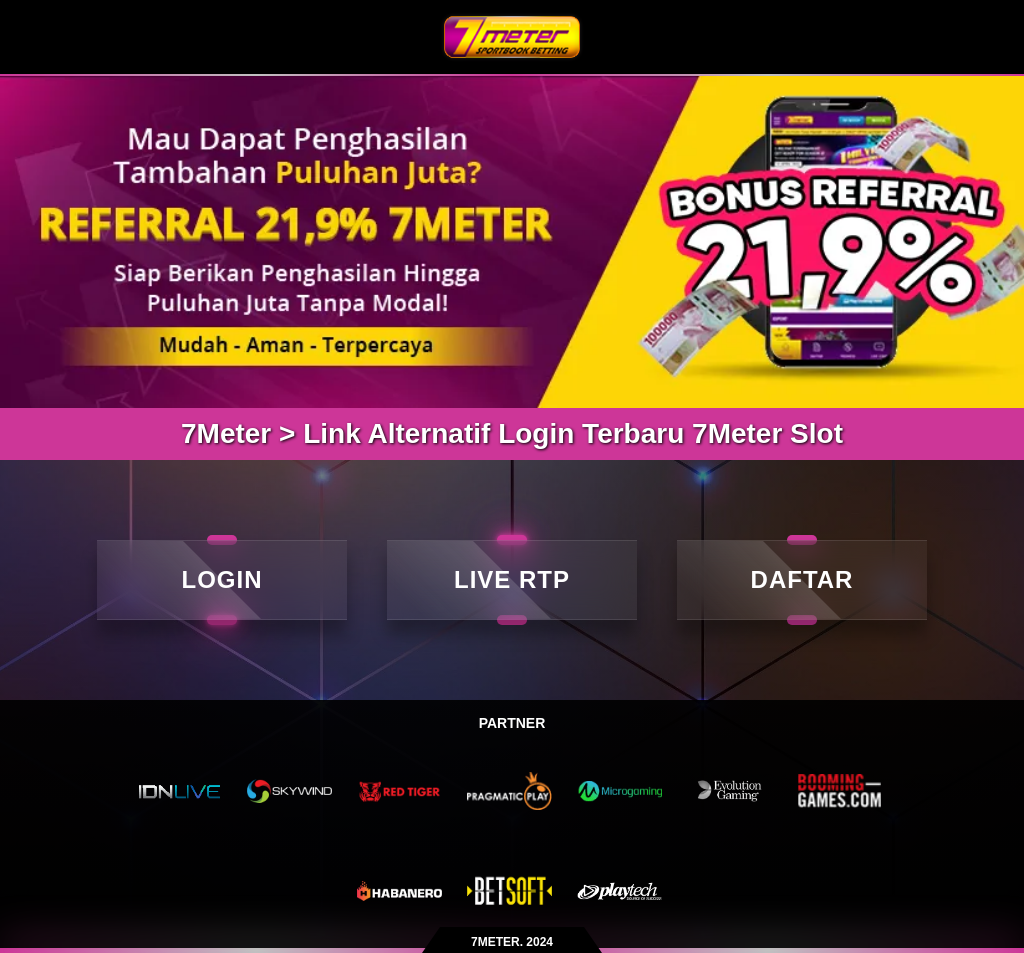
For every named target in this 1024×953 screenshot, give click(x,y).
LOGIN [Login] (222, 579)
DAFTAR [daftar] (802, 579)
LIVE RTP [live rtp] (512, 579)
